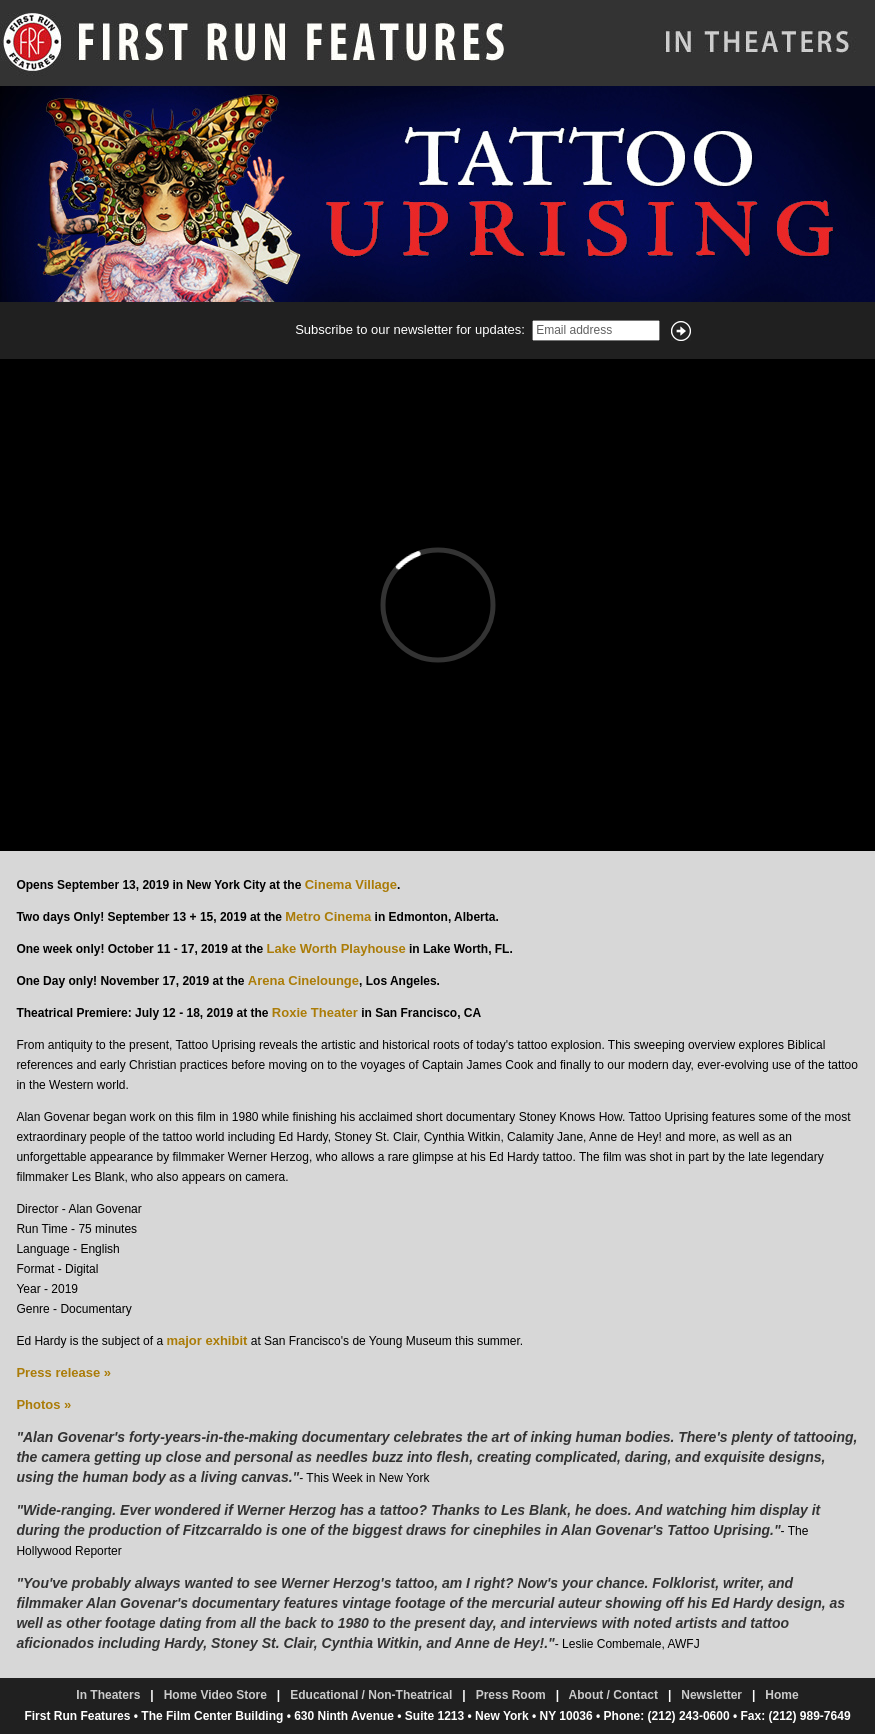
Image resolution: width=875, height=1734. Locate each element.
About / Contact (613, 1695)
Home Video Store (215, 1695)
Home (781, 1695)
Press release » (63, 1372)
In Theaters (108, 1695)
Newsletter (711, 1695)
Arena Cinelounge (303, 980)
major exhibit (206, 1340)
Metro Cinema (328, 916)
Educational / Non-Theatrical (371, 1695)
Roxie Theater (315, 1012)
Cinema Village (351, 884)
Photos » (43, 1404)
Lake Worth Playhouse (335, 948)
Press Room (511, 1695)
